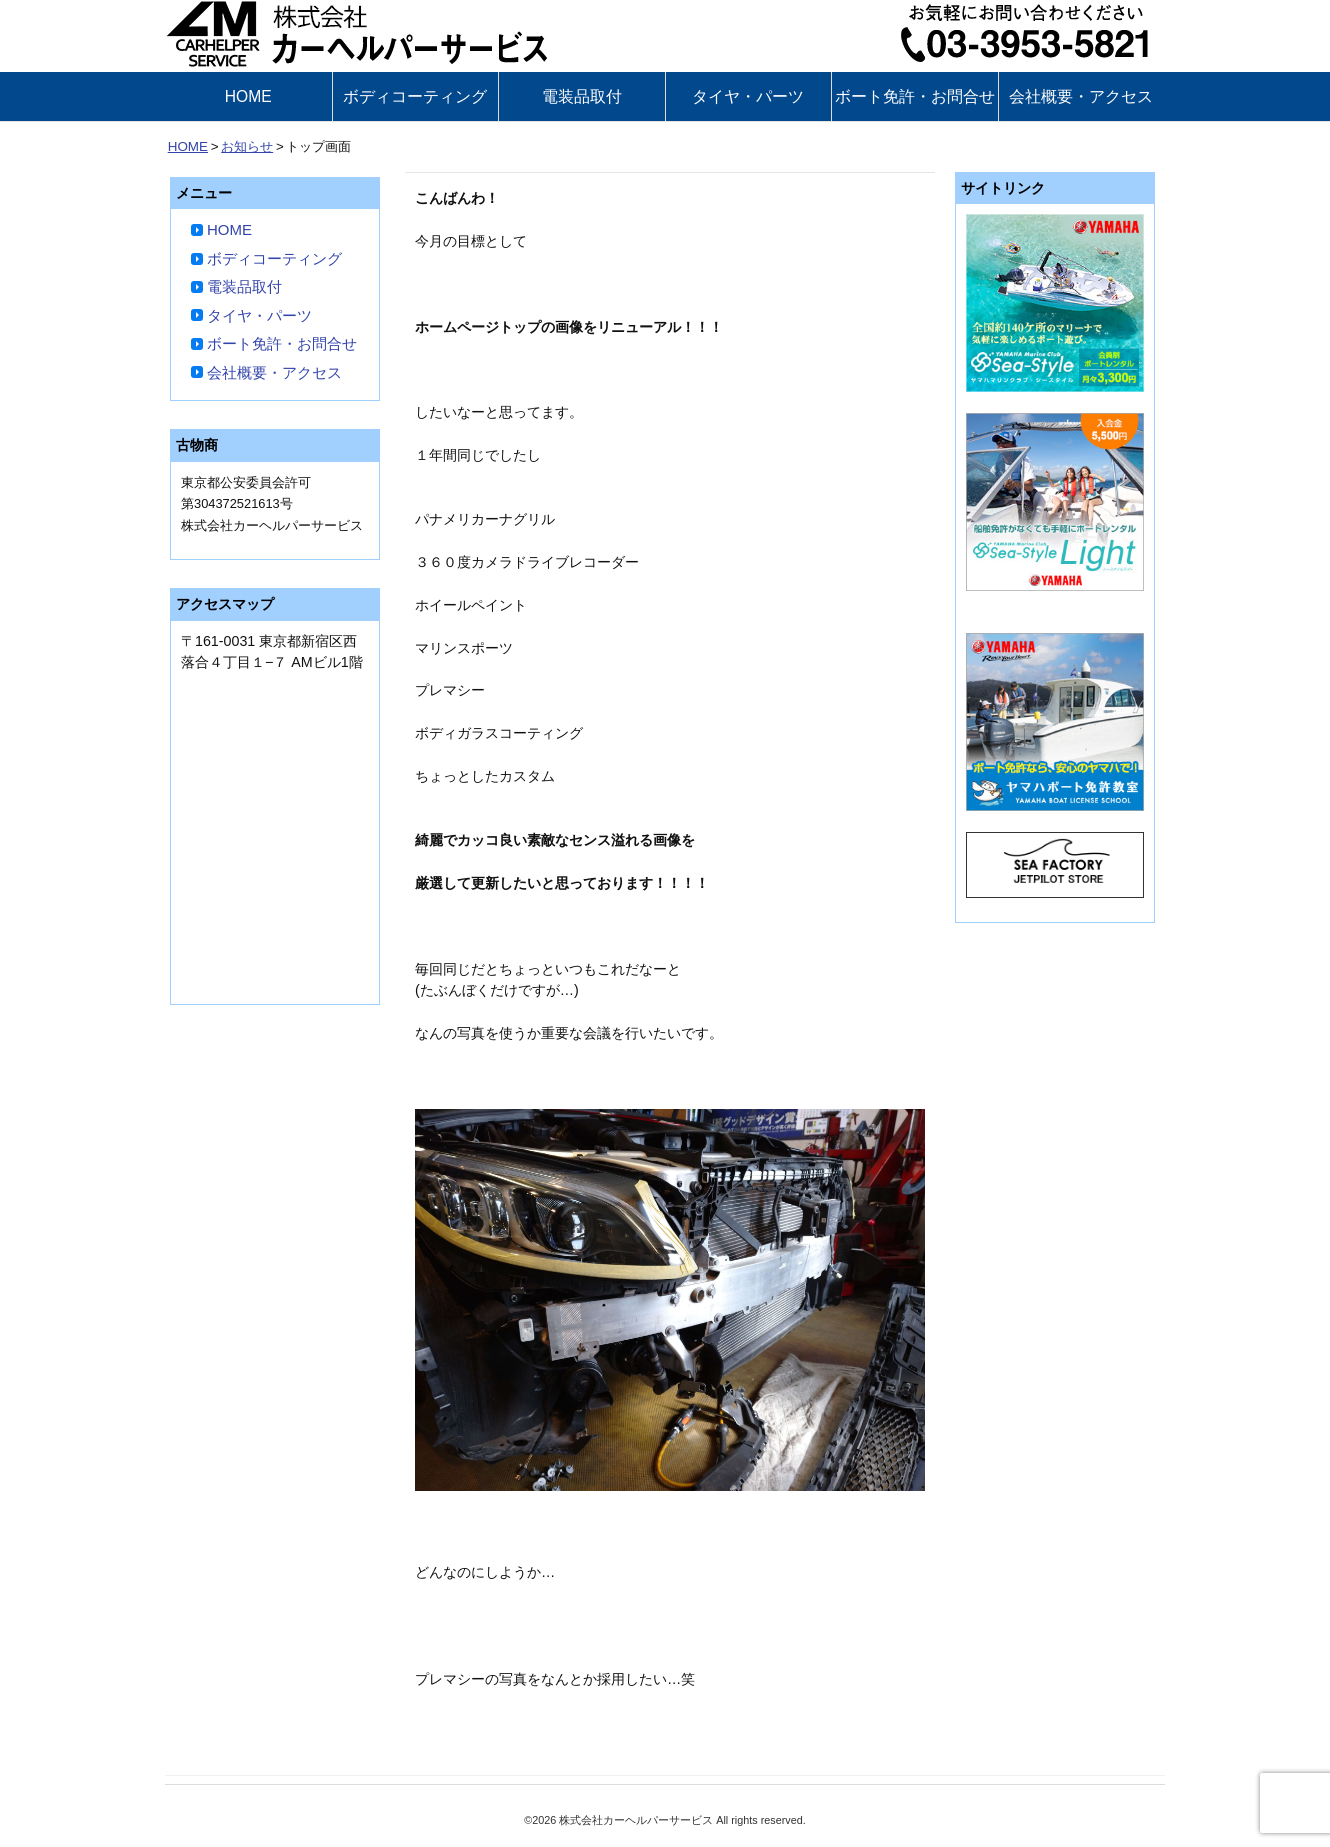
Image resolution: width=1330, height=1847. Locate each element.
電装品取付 (582, 96)
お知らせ (247, 146)
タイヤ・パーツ (748, 96)
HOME (248, 96)
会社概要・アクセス (1081, 96)
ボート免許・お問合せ (915, 96)
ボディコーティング (415, 96)
